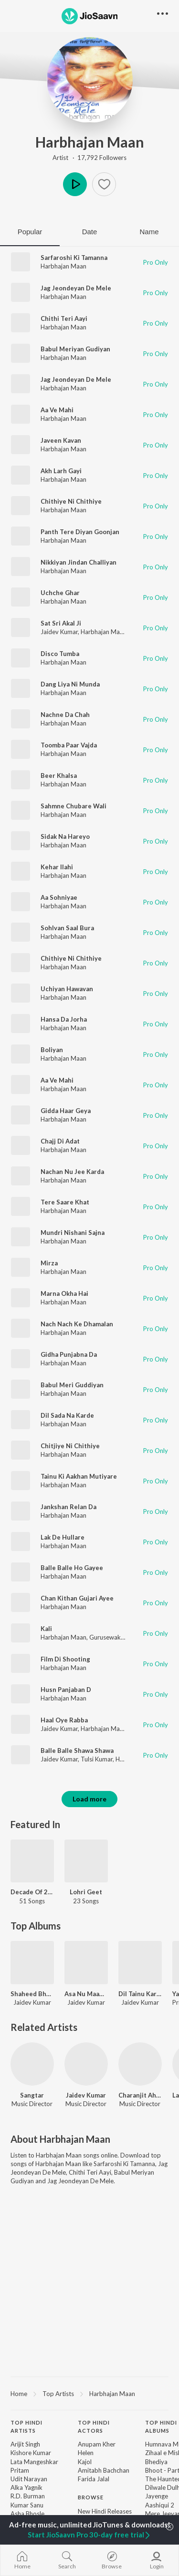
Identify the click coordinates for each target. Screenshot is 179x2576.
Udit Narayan (29, 2479)
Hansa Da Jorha (64, 1019)
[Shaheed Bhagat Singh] (32, 1962)
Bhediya (156, 2462)
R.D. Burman (28, 2496)
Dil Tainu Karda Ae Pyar (140, 1994)
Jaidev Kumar (59, 632)
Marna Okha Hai (64, 1293)
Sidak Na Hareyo (65, 836)
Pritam (20, 2470)
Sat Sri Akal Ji (61, 623)
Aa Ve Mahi (57, 410)
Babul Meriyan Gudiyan (75, 349)
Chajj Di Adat (60, 1141)
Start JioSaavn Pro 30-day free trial (89, 2534)
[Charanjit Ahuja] (140, 2064)
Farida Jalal (93, 2479)
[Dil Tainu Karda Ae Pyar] (140, 1962)
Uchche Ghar (60, 593)
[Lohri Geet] (86, 1861)
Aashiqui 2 (159, 2505)
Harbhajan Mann (103, 1728)
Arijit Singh (25, 2444)
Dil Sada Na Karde (67, 1415)
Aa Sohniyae (59, 897)
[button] (104, 184)
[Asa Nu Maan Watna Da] (86, 1962)
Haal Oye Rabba (64, 1720)
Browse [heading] (91, 2497)
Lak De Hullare (62, 1537)
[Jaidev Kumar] (86, 2064)
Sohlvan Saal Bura (67, 928)
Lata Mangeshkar (34, 2462)
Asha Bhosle (27, 2513)
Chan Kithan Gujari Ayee (77, 1598)
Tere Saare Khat (65, 1202)
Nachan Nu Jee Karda (72, 1171)
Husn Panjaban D (66, 1689)
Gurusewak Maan (113, 1637)
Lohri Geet (86, 1892)
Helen (86, 2453)
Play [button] (75, 184)
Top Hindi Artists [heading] (26, 2426)
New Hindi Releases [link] (105, 2511)
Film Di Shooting (65, 1659)
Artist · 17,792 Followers (89, 157)
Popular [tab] (30, 232)
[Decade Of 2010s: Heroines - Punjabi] (32, 1861)
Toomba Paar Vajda (69, 745)
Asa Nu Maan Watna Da (86, 1994)
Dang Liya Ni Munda (70, 684)
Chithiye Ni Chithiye (71, 501)
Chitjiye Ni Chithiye (70, 1446)
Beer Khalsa (59, 775)
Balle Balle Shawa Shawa (77, 1750)
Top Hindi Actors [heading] (94, 2426)
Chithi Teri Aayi (64, 318)
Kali (46, 1628)
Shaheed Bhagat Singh (32, 1994)
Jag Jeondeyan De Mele (76, 288)
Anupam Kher (97, 2444)
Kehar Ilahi (57, 867)
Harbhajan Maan (89, 141)
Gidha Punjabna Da (69, 1354)
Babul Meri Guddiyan (72, 1385)
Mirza (49, 1263)
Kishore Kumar (31, 2453)
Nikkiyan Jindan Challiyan (78, 562)
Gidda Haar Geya (66, 1110)
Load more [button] (89, 1799)
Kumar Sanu (27, 2505)
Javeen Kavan (61, 440)
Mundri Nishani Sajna (73, 1232)
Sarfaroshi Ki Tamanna (74, 257)
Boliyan (52, 1050)
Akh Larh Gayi (61, 471)
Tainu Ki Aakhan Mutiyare (79, 1476)
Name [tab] (148, 232)
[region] (89, 2393)
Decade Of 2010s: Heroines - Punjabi (32, 1892)
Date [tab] (89, 232)
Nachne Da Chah (65, 714)
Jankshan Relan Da (68, 1507)
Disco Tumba (60, 653)
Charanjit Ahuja (140, 2095)
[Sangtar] (32, 2064)
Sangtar (32, 2095)
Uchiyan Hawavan (67, 989)
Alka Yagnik (26, 2487)
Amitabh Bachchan (103, 2470)
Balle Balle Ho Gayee (72, 1567)
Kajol (85, 2462)
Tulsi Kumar (97, 1759)
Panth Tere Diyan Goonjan (80, 532)
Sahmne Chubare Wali (73, 806)
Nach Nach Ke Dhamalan (77, 1324)
